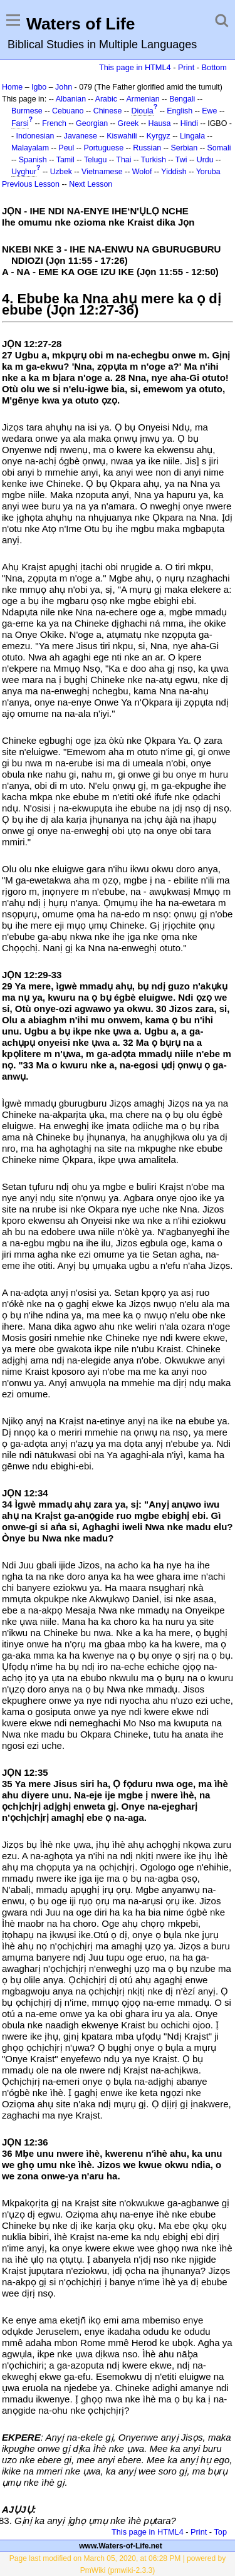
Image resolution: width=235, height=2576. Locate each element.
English (179, 111)
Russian (147, 147)
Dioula (143, 111)
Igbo (38, 87)
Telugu (95, 159)
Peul (66, 147)
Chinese (107, 111)
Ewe (209, 111)
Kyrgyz (158, 136)
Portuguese (103, 147)
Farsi (20, 123)
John (63, 87)
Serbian (183, 147)
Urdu (205, 159)
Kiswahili (122, 136)
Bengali (182, 99)
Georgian (92, 123)
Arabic (106, 99)
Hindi (189, 123)
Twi (181, 159)
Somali (219, 147)
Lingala (192, 136)
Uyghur (23, 171)
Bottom (214, 67)
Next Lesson (90, 184)
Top (220, 2532)
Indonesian (35, 136)
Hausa (160, 123)
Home (12, 87)
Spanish (33, 159)
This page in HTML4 (135, 67)
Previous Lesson (31, 184)
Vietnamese (101, 171)
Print (186, 67)
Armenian (142, 99)
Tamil (65, 159)
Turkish (153, 159)
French (54, 123)
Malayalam (30, 147)
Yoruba (208, 171)
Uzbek (61, 171)
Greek (127, 123)
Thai (123, 159)
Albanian (71, 99)
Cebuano (68, 111)
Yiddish (173, 171)
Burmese (27, 111)
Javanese (80, 136)
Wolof (142, 171)
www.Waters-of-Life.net (120, 2546)
